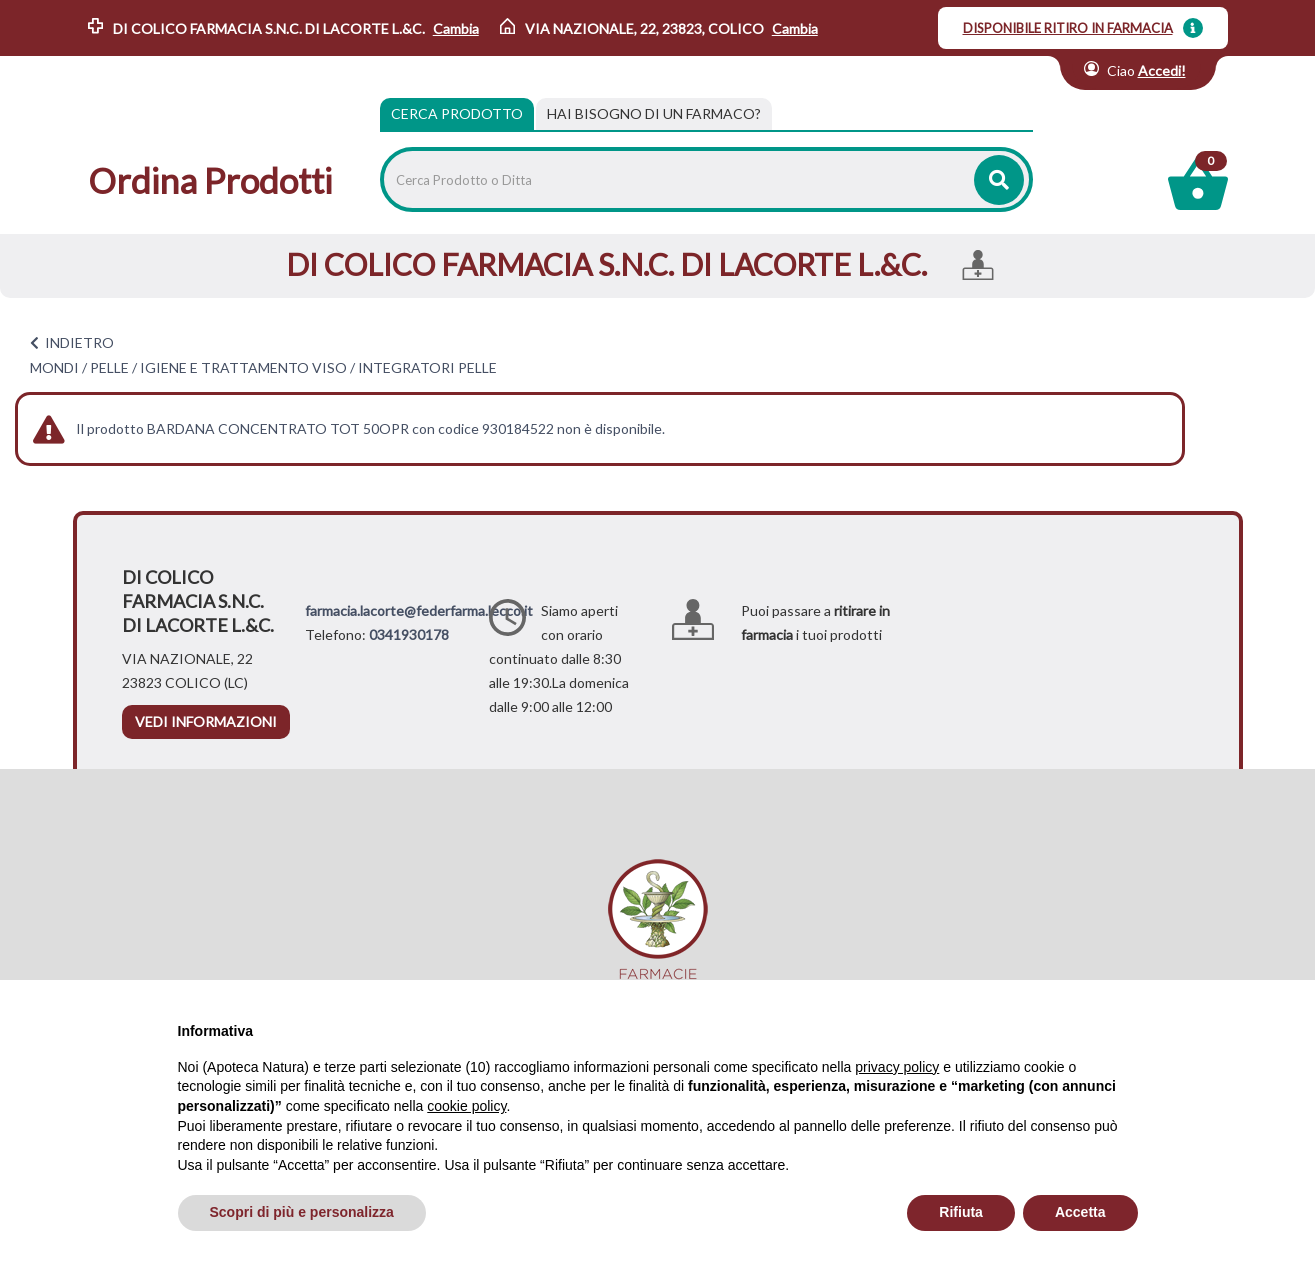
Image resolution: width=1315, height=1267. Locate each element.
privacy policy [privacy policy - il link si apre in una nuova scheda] (897, 1067)
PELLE (109, 367)
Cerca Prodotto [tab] (457, 113)
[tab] (654, 114)
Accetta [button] (1080, 1212)
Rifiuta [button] (961, 1212)
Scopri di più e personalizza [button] (302, 1212)
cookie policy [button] (466, 1106)
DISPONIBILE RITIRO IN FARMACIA (1068, 28)
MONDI (54, 367)
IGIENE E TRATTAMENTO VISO (243, 367)
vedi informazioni (206, 721)
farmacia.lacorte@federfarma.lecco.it (419, 610)
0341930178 (409, 634)
